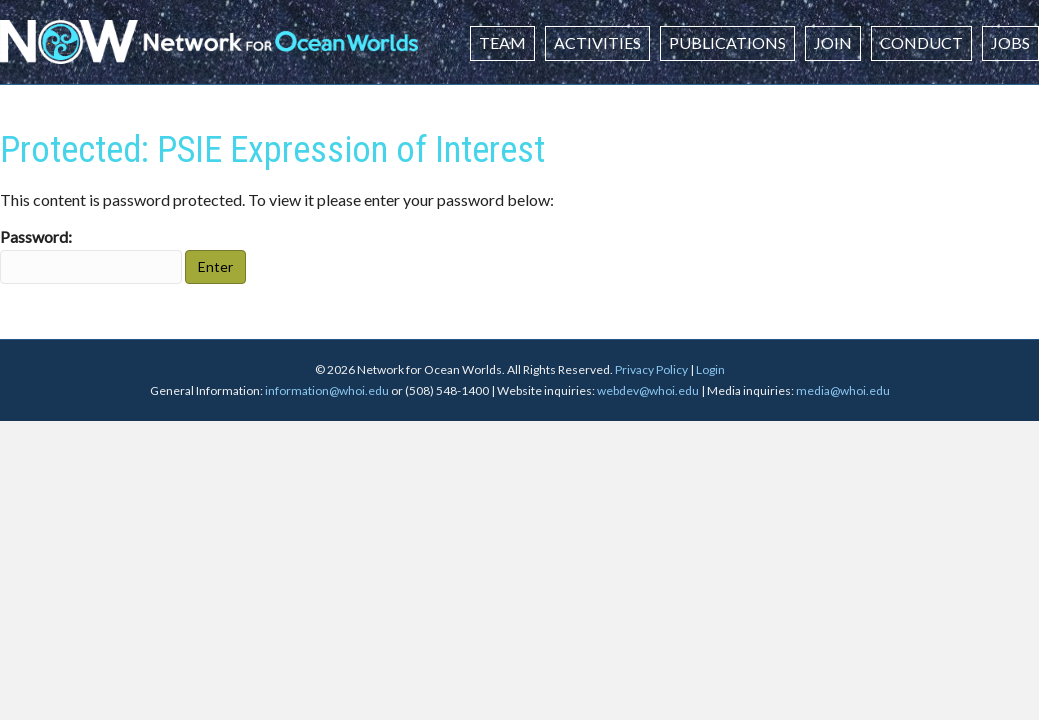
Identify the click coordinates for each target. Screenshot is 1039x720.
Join (833, 42)
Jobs (1010, 42)
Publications (727, 42)
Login (710, 369)
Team (502, 42)
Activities (597, 42)
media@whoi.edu (843, 390)
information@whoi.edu (327, 390)
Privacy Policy (651, 369)
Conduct (921, 42)
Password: (91, 255)
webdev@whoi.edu (648, 390)
